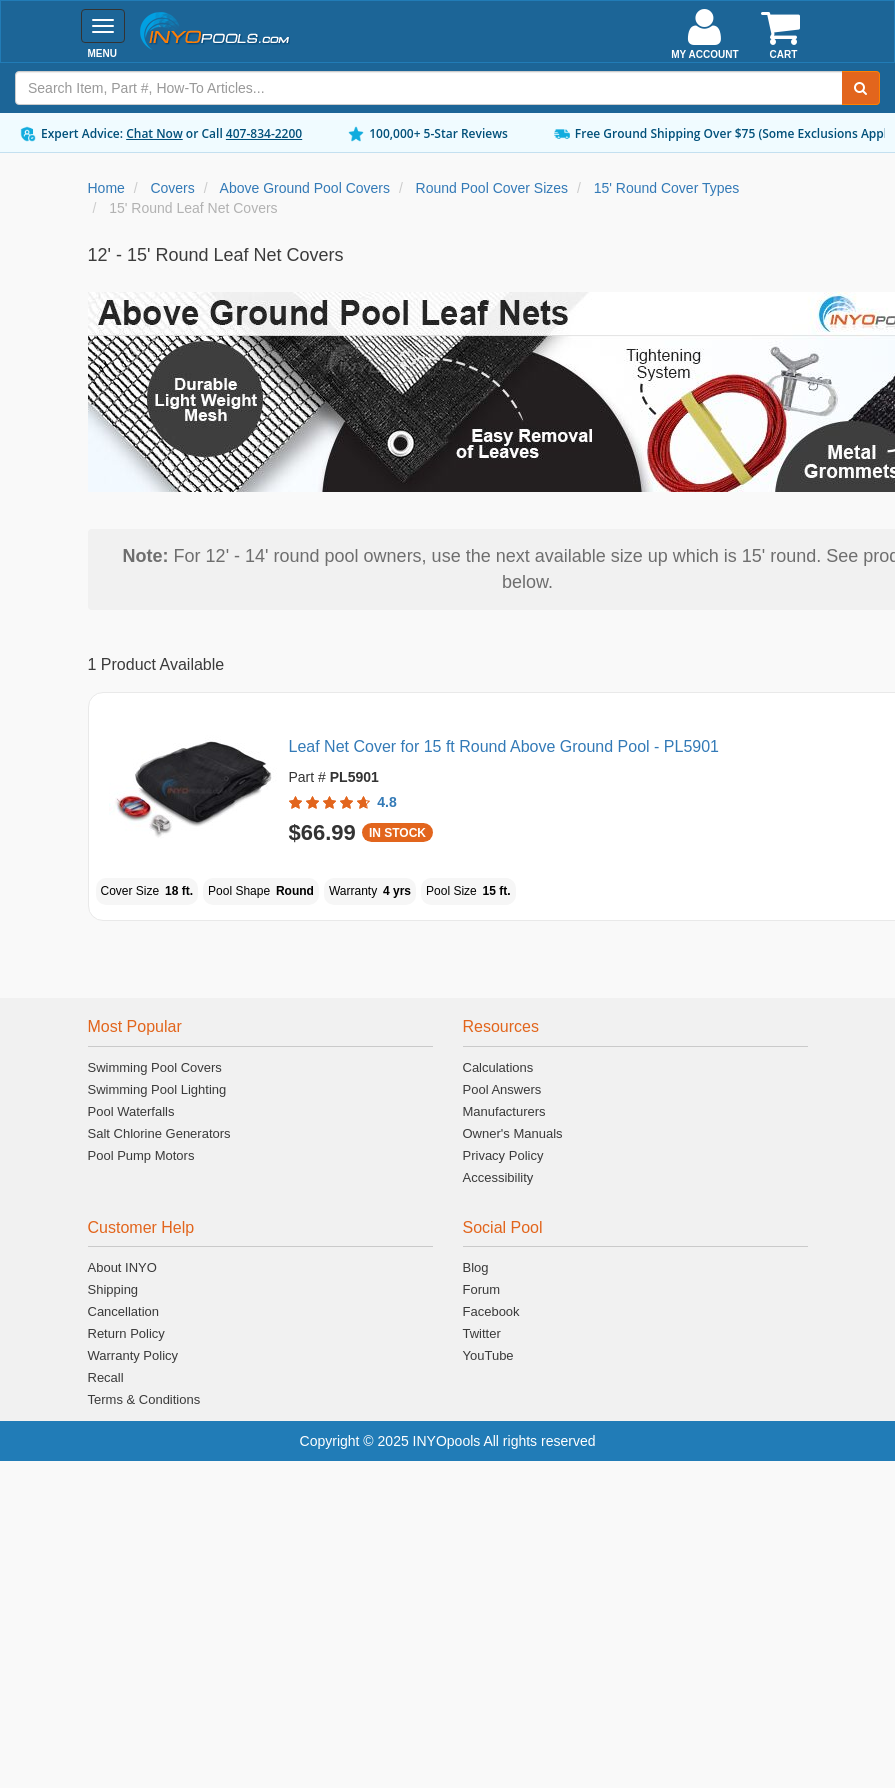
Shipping (113, 1289)
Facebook (491, 1311)
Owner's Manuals (513, 1133)
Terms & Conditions (144, 1399)
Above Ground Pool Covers (305, 188)
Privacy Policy (503, 1155)
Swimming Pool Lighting (157, 1089)
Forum (482, 1289)
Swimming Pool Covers (155, 1067)
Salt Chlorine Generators (159, 1133)
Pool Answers (502, 1089)
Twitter (482, 1333)
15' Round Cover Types (667, 188)
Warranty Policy (133, 1355)
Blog (476, 1267)
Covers (172, 188)
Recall (106, 1377)
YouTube (488, 1355)
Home (106, 188)
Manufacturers (504, 1111)
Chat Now (154, 133)
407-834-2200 (264, 133)
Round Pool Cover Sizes (492, 188)
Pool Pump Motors (141, 1155)
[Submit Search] (861, 88)
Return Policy (126, 1333)
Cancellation (124, 1311)
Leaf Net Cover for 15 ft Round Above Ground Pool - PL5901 (504, 746)
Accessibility (498, 1177)
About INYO (122, 1267)
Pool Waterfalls (131, 1111)
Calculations (498, 1067)
